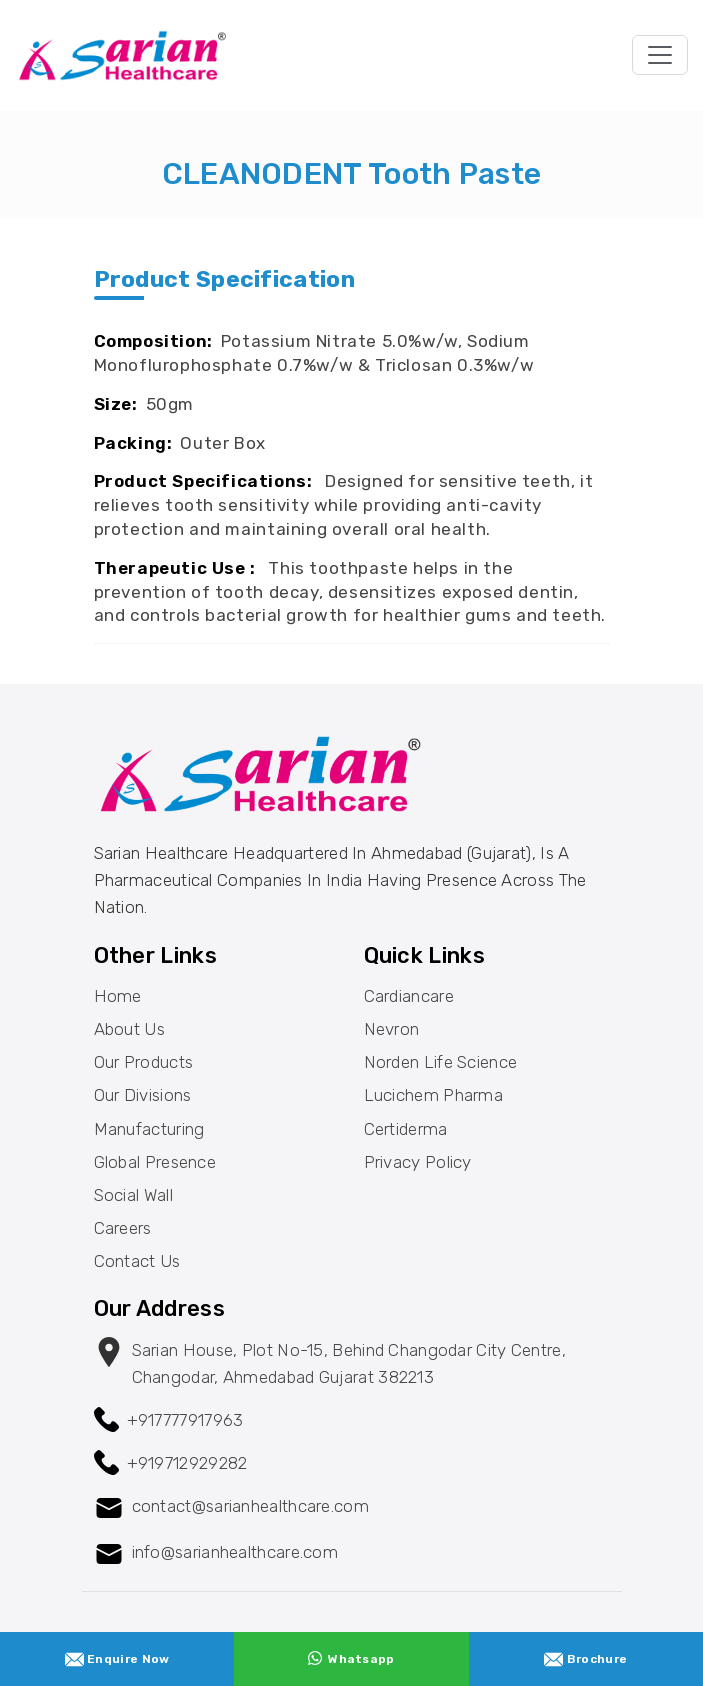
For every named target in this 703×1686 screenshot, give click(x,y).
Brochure (585, 1659)
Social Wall (133, 1195)
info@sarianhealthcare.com (235, 1552)
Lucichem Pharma (434, 1095)
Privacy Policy (418, 1162)
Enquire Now (117, 1659)
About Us (129, 1029)
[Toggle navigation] (660, 55)
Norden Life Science (441, 1062)
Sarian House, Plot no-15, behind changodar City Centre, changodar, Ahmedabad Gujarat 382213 (349, 1363)
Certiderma (406, 1129)
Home (118, 996)
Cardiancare (409, 996)
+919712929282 (187, 1463)
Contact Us (137, 1261)
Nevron (392, 1029)
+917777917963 (185, 1420)
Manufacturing (149, 1129)
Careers (123, 1228)
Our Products (144, 1062)
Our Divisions (143, 1095)
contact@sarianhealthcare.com (250, 1506)
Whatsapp (351, 1658)
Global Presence (155, 1162)
